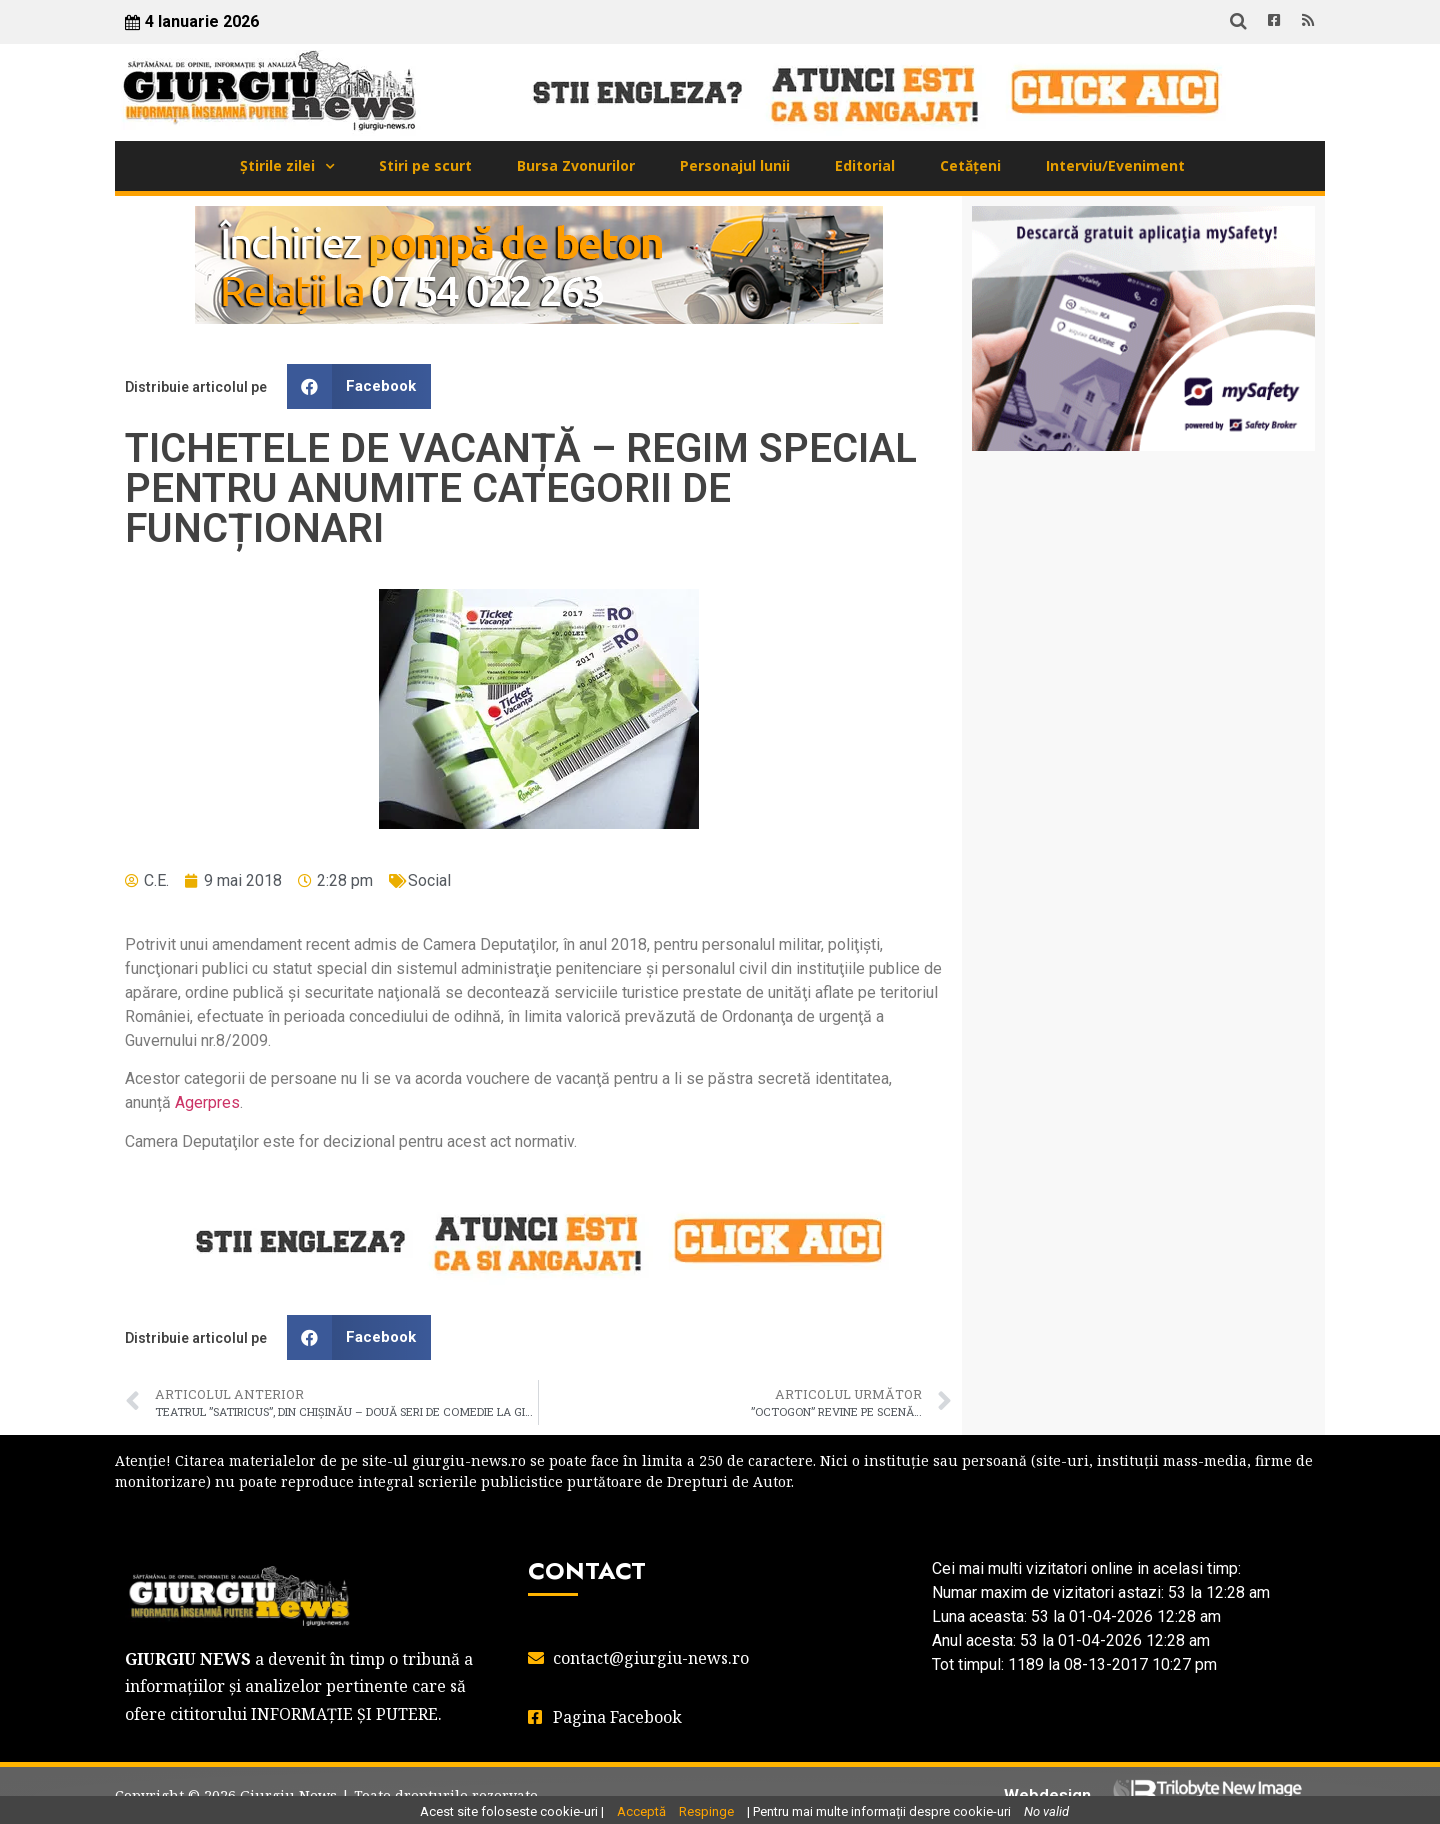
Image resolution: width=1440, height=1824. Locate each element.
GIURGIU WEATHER (1143, 546)
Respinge (706, 1811)
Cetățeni (970, 165)
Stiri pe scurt (425, 165)
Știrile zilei (277, 165)
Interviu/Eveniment (1115, 165)
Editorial (865, 165)
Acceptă (641, 1811)
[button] (359, 386)
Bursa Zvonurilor (576, 165)
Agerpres (207, 1102)
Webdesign (1047, 1795)
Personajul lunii (735, 165)
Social (429, 880)
